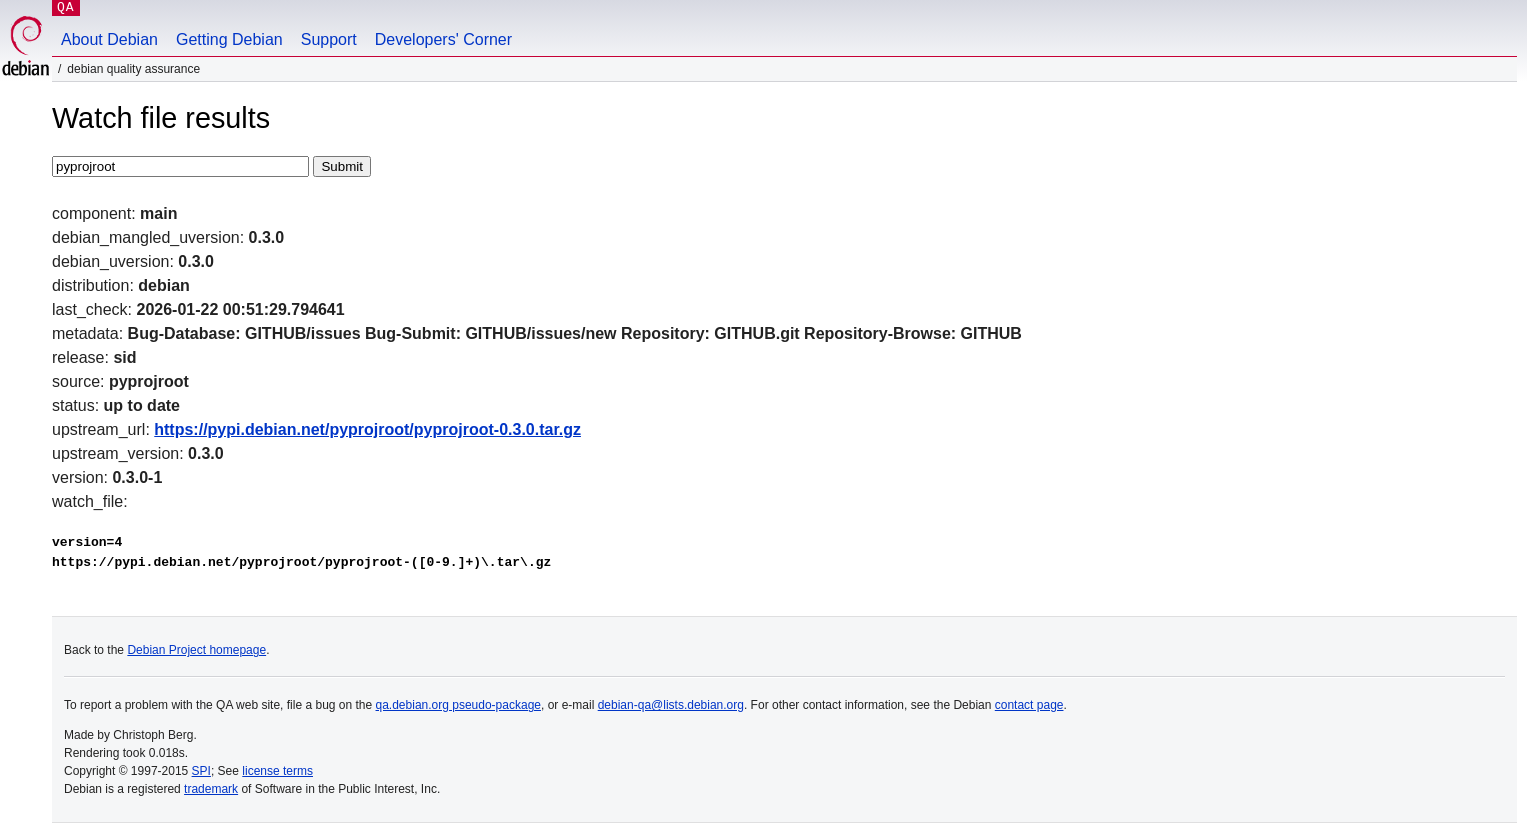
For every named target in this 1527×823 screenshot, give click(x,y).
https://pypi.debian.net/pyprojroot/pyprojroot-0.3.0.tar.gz (367, 429)
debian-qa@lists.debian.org (671, 705)
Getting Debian (229, 39)
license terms (277, 771)
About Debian (109, 39)
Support (329, 39)
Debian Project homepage (196, 650)
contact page (1029, 705)
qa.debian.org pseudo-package (458, 705)
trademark (211, 789)
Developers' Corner (443, 39)
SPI (201, 771)
